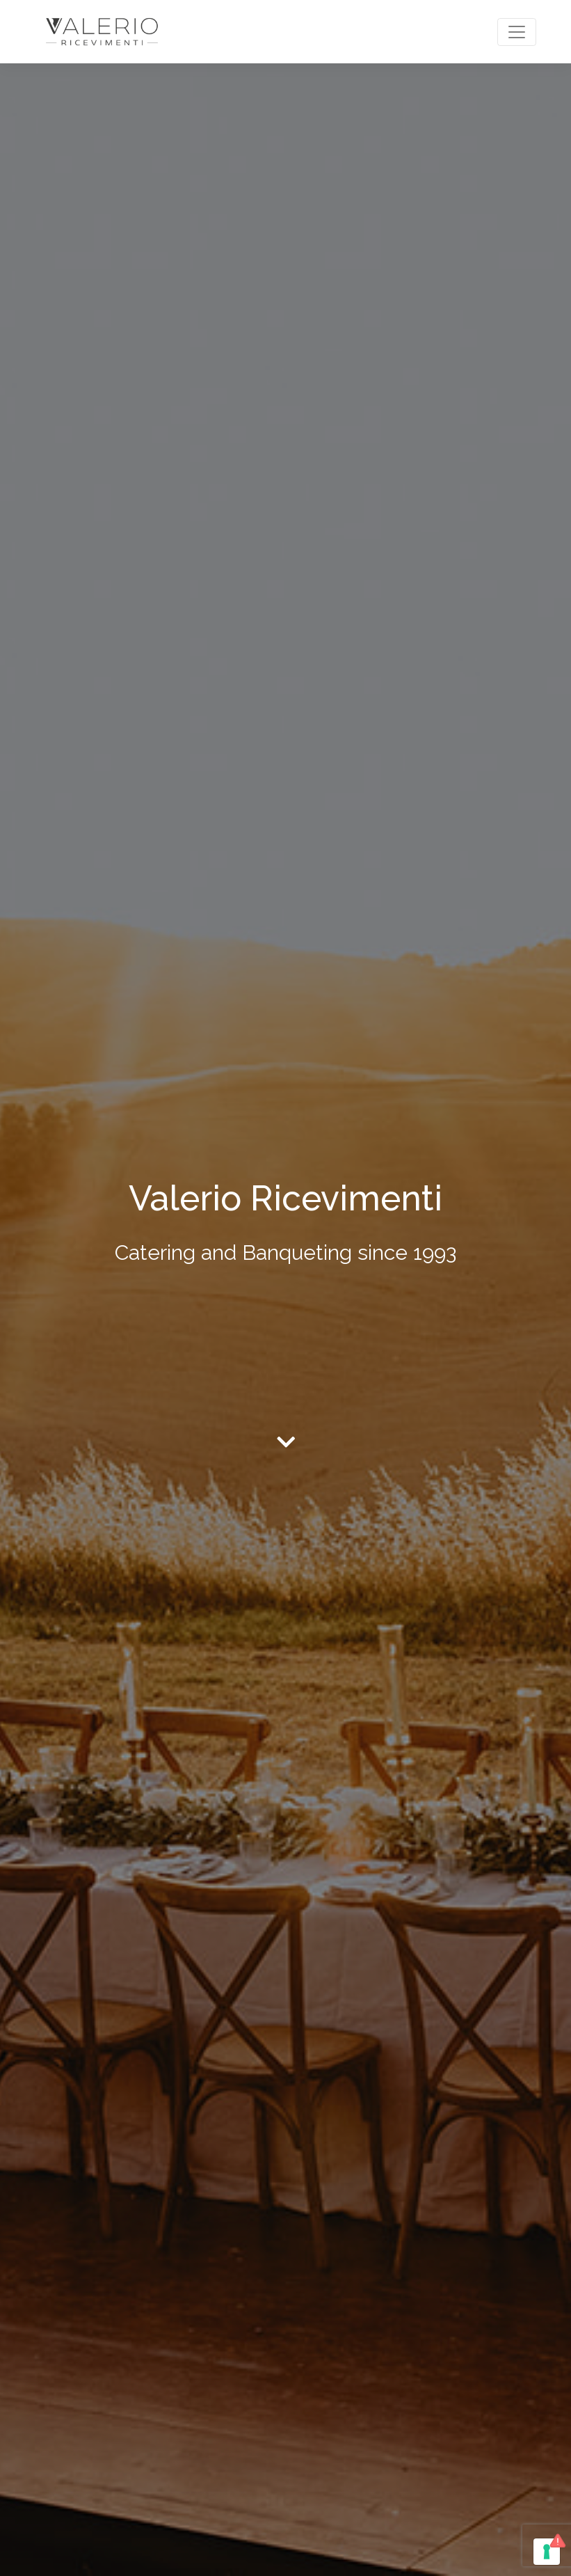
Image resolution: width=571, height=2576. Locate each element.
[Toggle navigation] (516, 32)
